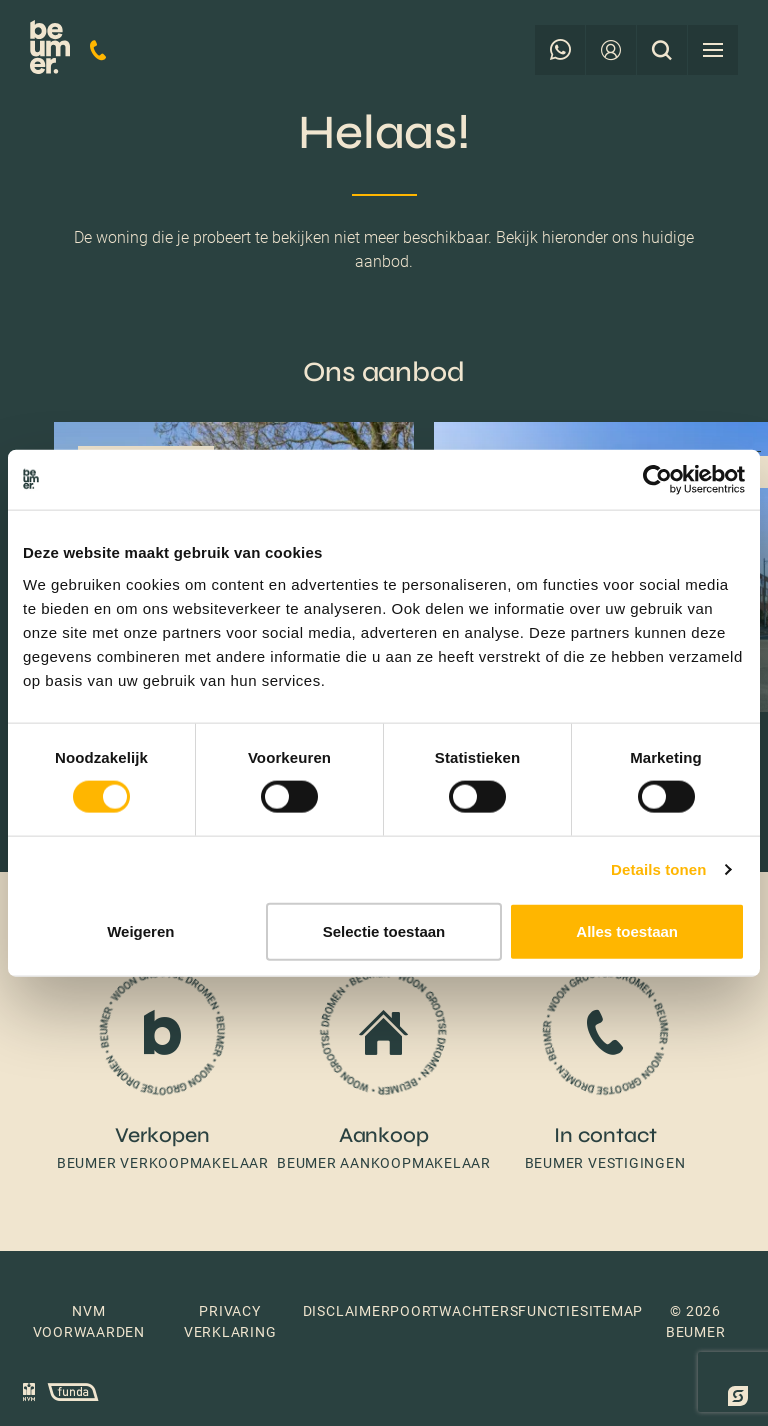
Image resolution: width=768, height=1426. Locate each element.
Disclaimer (347, 1311)
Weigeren (140, 930)
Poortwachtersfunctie (484, 1311)
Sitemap (611, 1311)
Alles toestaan (627, 930)
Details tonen (658, 869)
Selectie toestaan (384, 930)
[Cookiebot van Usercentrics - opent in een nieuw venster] (657, 480)
